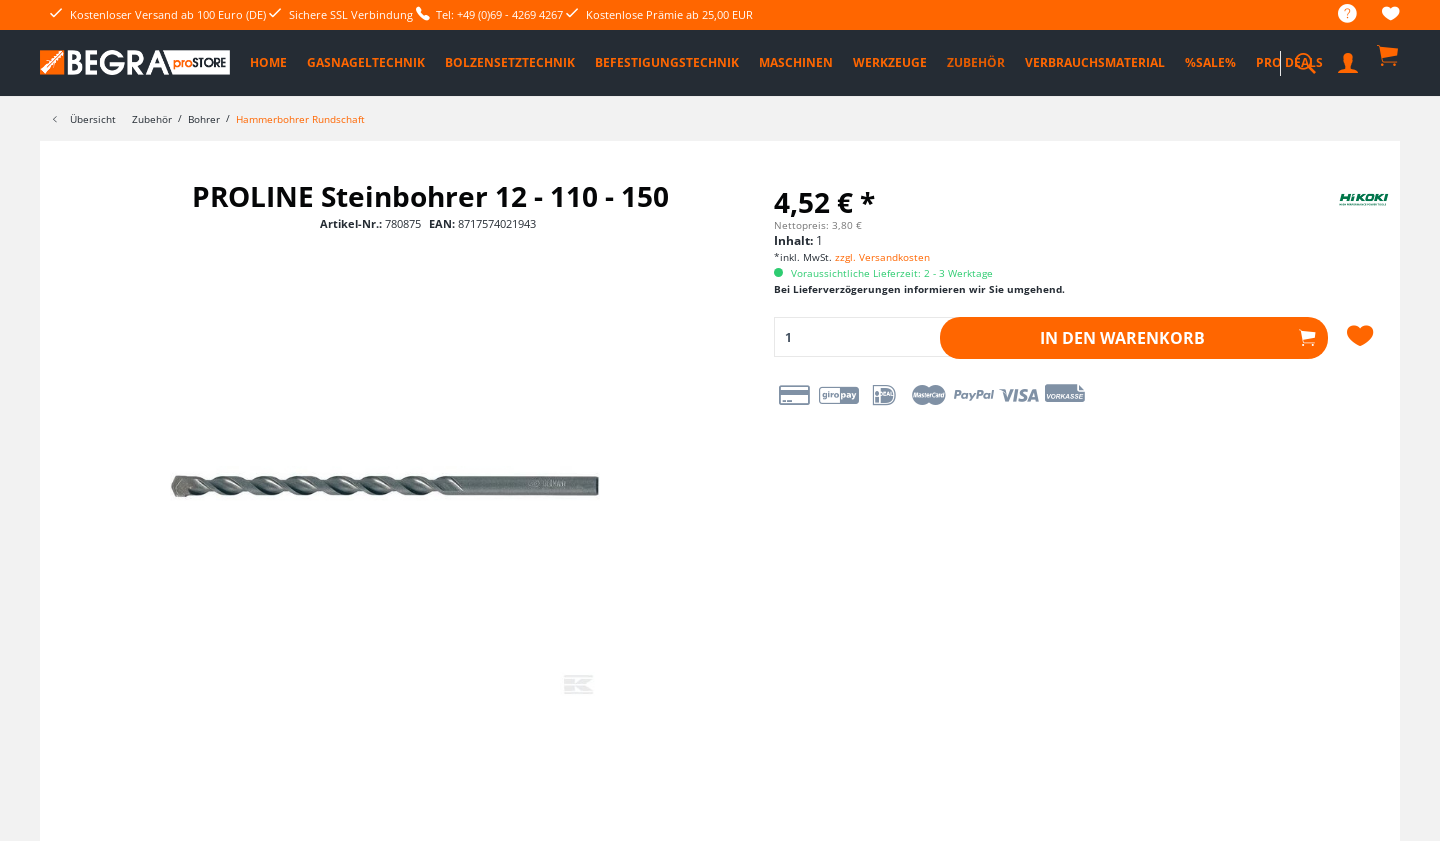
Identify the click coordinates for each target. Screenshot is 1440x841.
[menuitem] (1337, 14)
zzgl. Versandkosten (882, 257)
